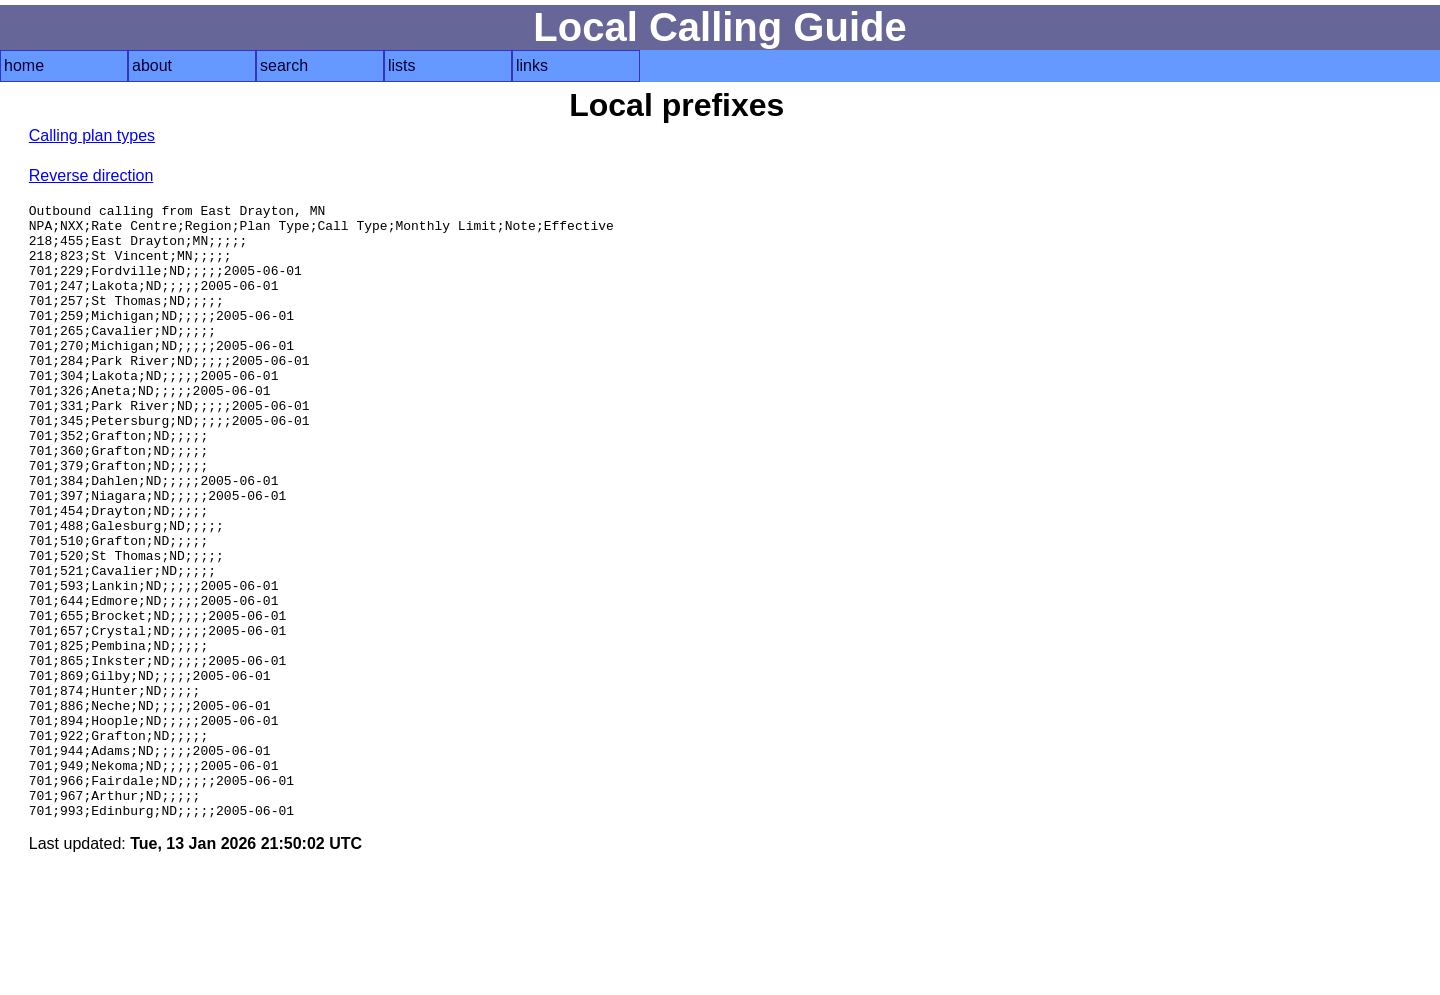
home (24, 65)
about (152, 65)
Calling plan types (92, 135)
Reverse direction (91, 175)
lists (402, 65)
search (284, 65)
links (532, 65)
